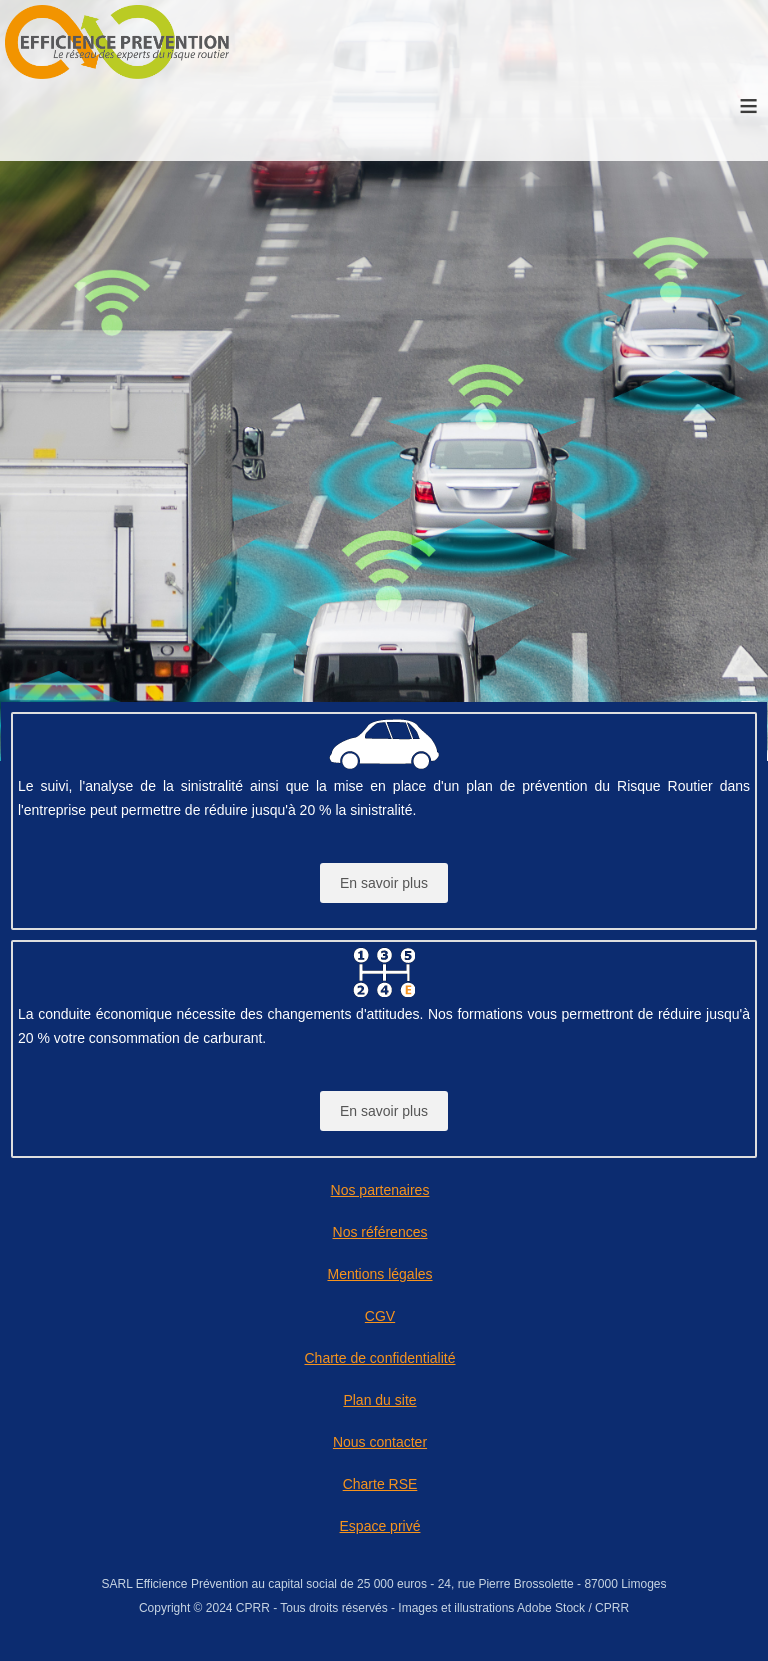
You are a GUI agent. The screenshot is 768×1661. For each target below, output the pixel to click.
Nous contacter (380, 1442)
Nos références (380, 1232)
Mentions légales (379, 1274)
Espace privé (380, 1526)
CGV (380, 1316)
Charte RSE (380, 1484)
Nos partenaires (380, 1190)
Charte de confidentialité (380, 1358)
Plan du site (379, 1400)
